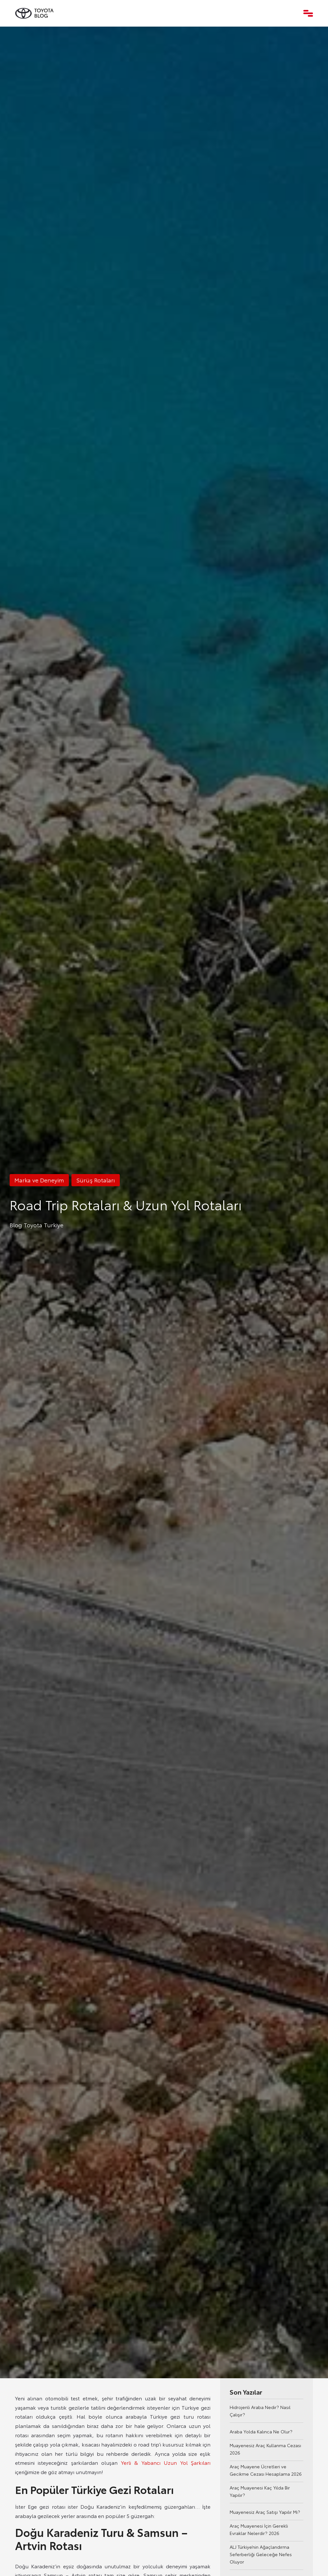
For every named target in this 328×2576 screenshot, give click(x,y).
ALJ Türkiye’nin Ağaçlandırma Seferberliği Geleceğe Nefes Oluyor (261, 2554)
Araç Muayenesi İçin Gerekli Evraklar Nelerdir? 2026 (259, 2529)
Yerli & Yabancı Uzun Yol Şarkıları (165, 2462)
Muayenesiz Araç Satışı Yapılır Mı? (265, 2512)
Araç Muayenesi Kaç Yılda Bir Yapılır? (260, 2491)
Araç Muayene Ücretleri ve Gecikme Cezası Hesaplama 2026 (266, 2470)
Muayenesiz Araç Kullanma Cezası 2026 (265, 2449)
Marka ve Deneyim (39, 1180)
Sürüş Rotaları (95, 1180)
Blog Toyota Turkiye (36, 1225)
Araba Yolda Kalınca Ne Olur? (261, 2431)
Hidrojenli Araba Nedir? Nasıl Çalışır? (260, 2411)
